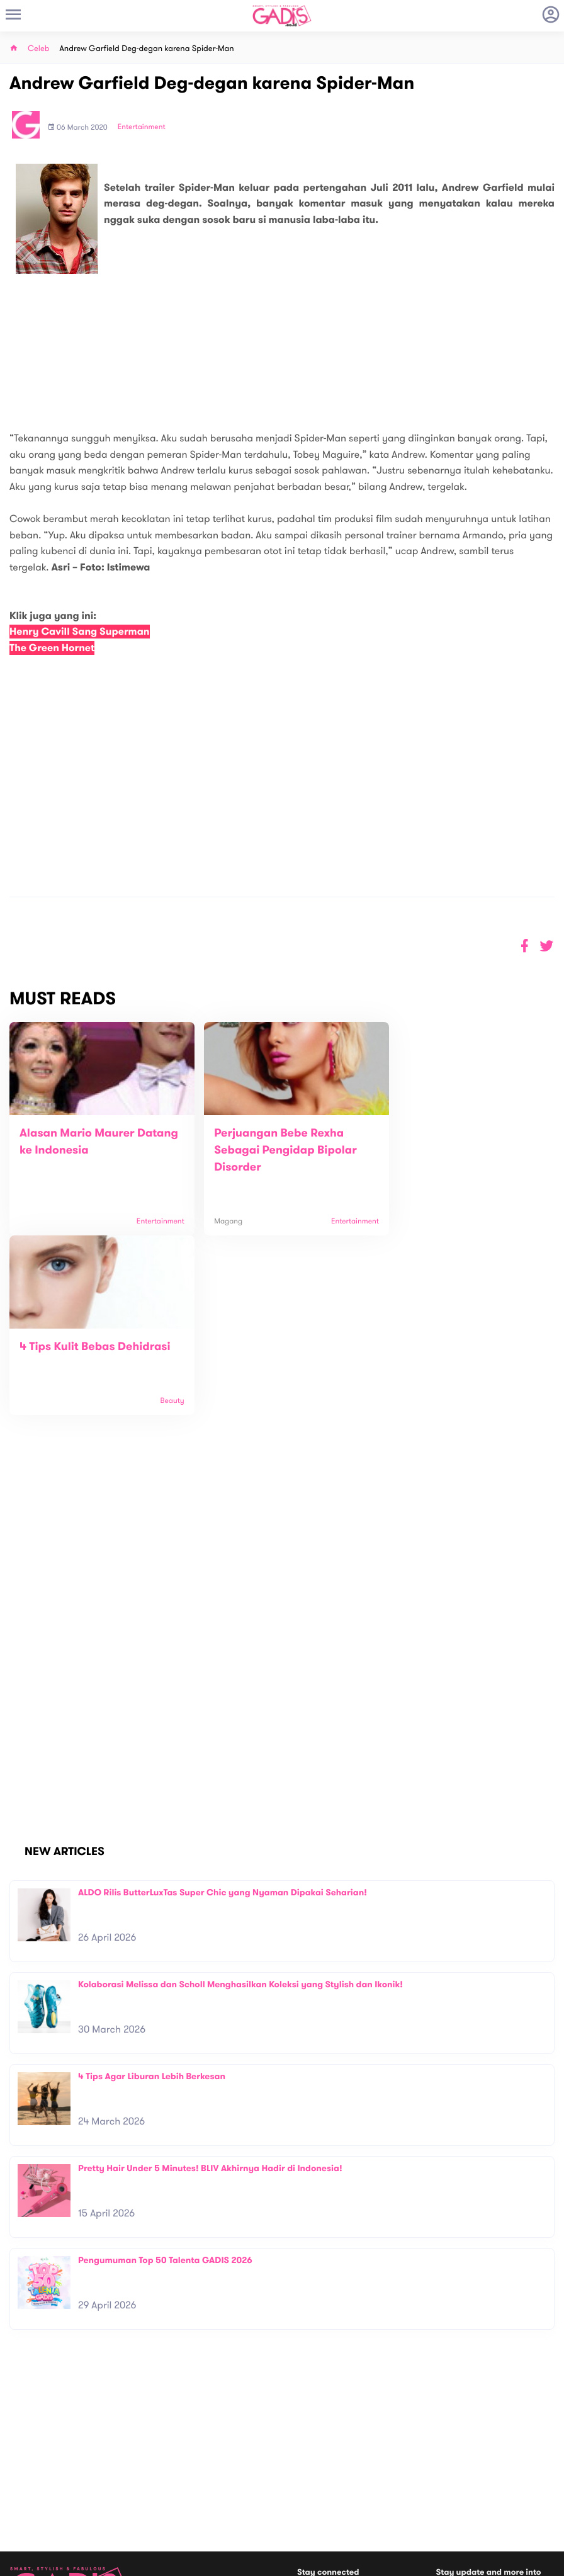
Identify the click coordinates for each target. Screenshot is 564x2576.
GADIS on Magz (414, 2489)
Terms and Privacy (373, 2561)
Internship (164, 2500)
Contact (161, 2474)
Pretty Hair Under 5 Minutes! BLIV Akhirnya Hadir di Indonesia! (210, 1989)
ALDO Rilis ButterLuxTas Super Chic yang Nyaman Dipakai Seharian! (222, 1713)
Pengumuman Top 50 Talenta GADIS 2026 (165, 2081)
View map (27, 2521)
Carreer (160, 2487)
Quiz (308, 2489)
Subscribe (531, 2434)
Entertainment (142, 127)
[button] (547, 946)
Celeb (39, 49)
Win (331, 2489)
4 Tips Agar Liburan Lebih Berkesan (151, 1897)
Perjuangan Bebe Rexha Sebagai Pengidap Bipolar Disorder (272, 1150)
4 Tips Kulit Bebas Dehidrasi (458, 1133)
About (156, 2460)
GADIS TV (361, 2489)
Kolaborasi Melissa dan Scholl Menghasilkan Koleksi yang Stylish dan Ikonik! (240, 1805)
